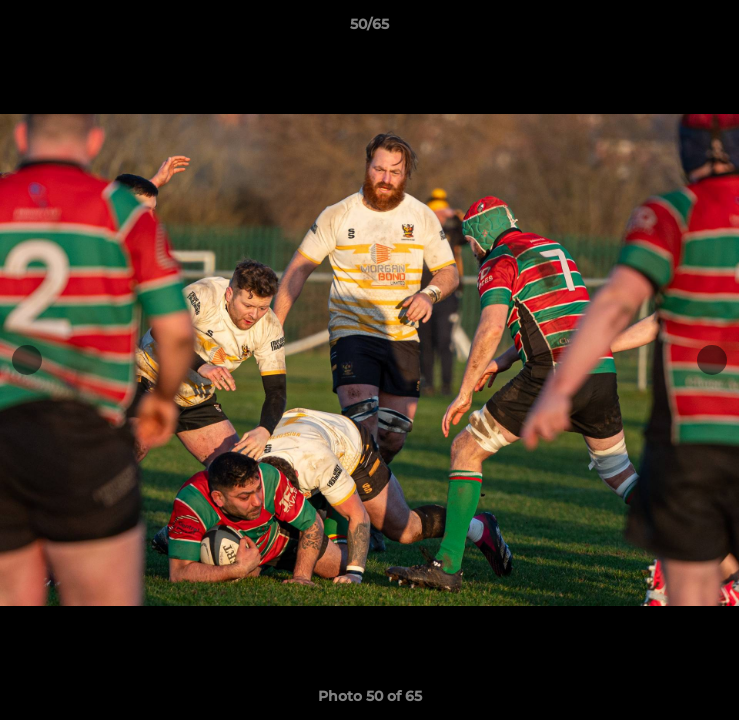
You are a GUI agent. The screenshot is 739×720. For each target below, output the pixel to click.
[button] (715, 29)
